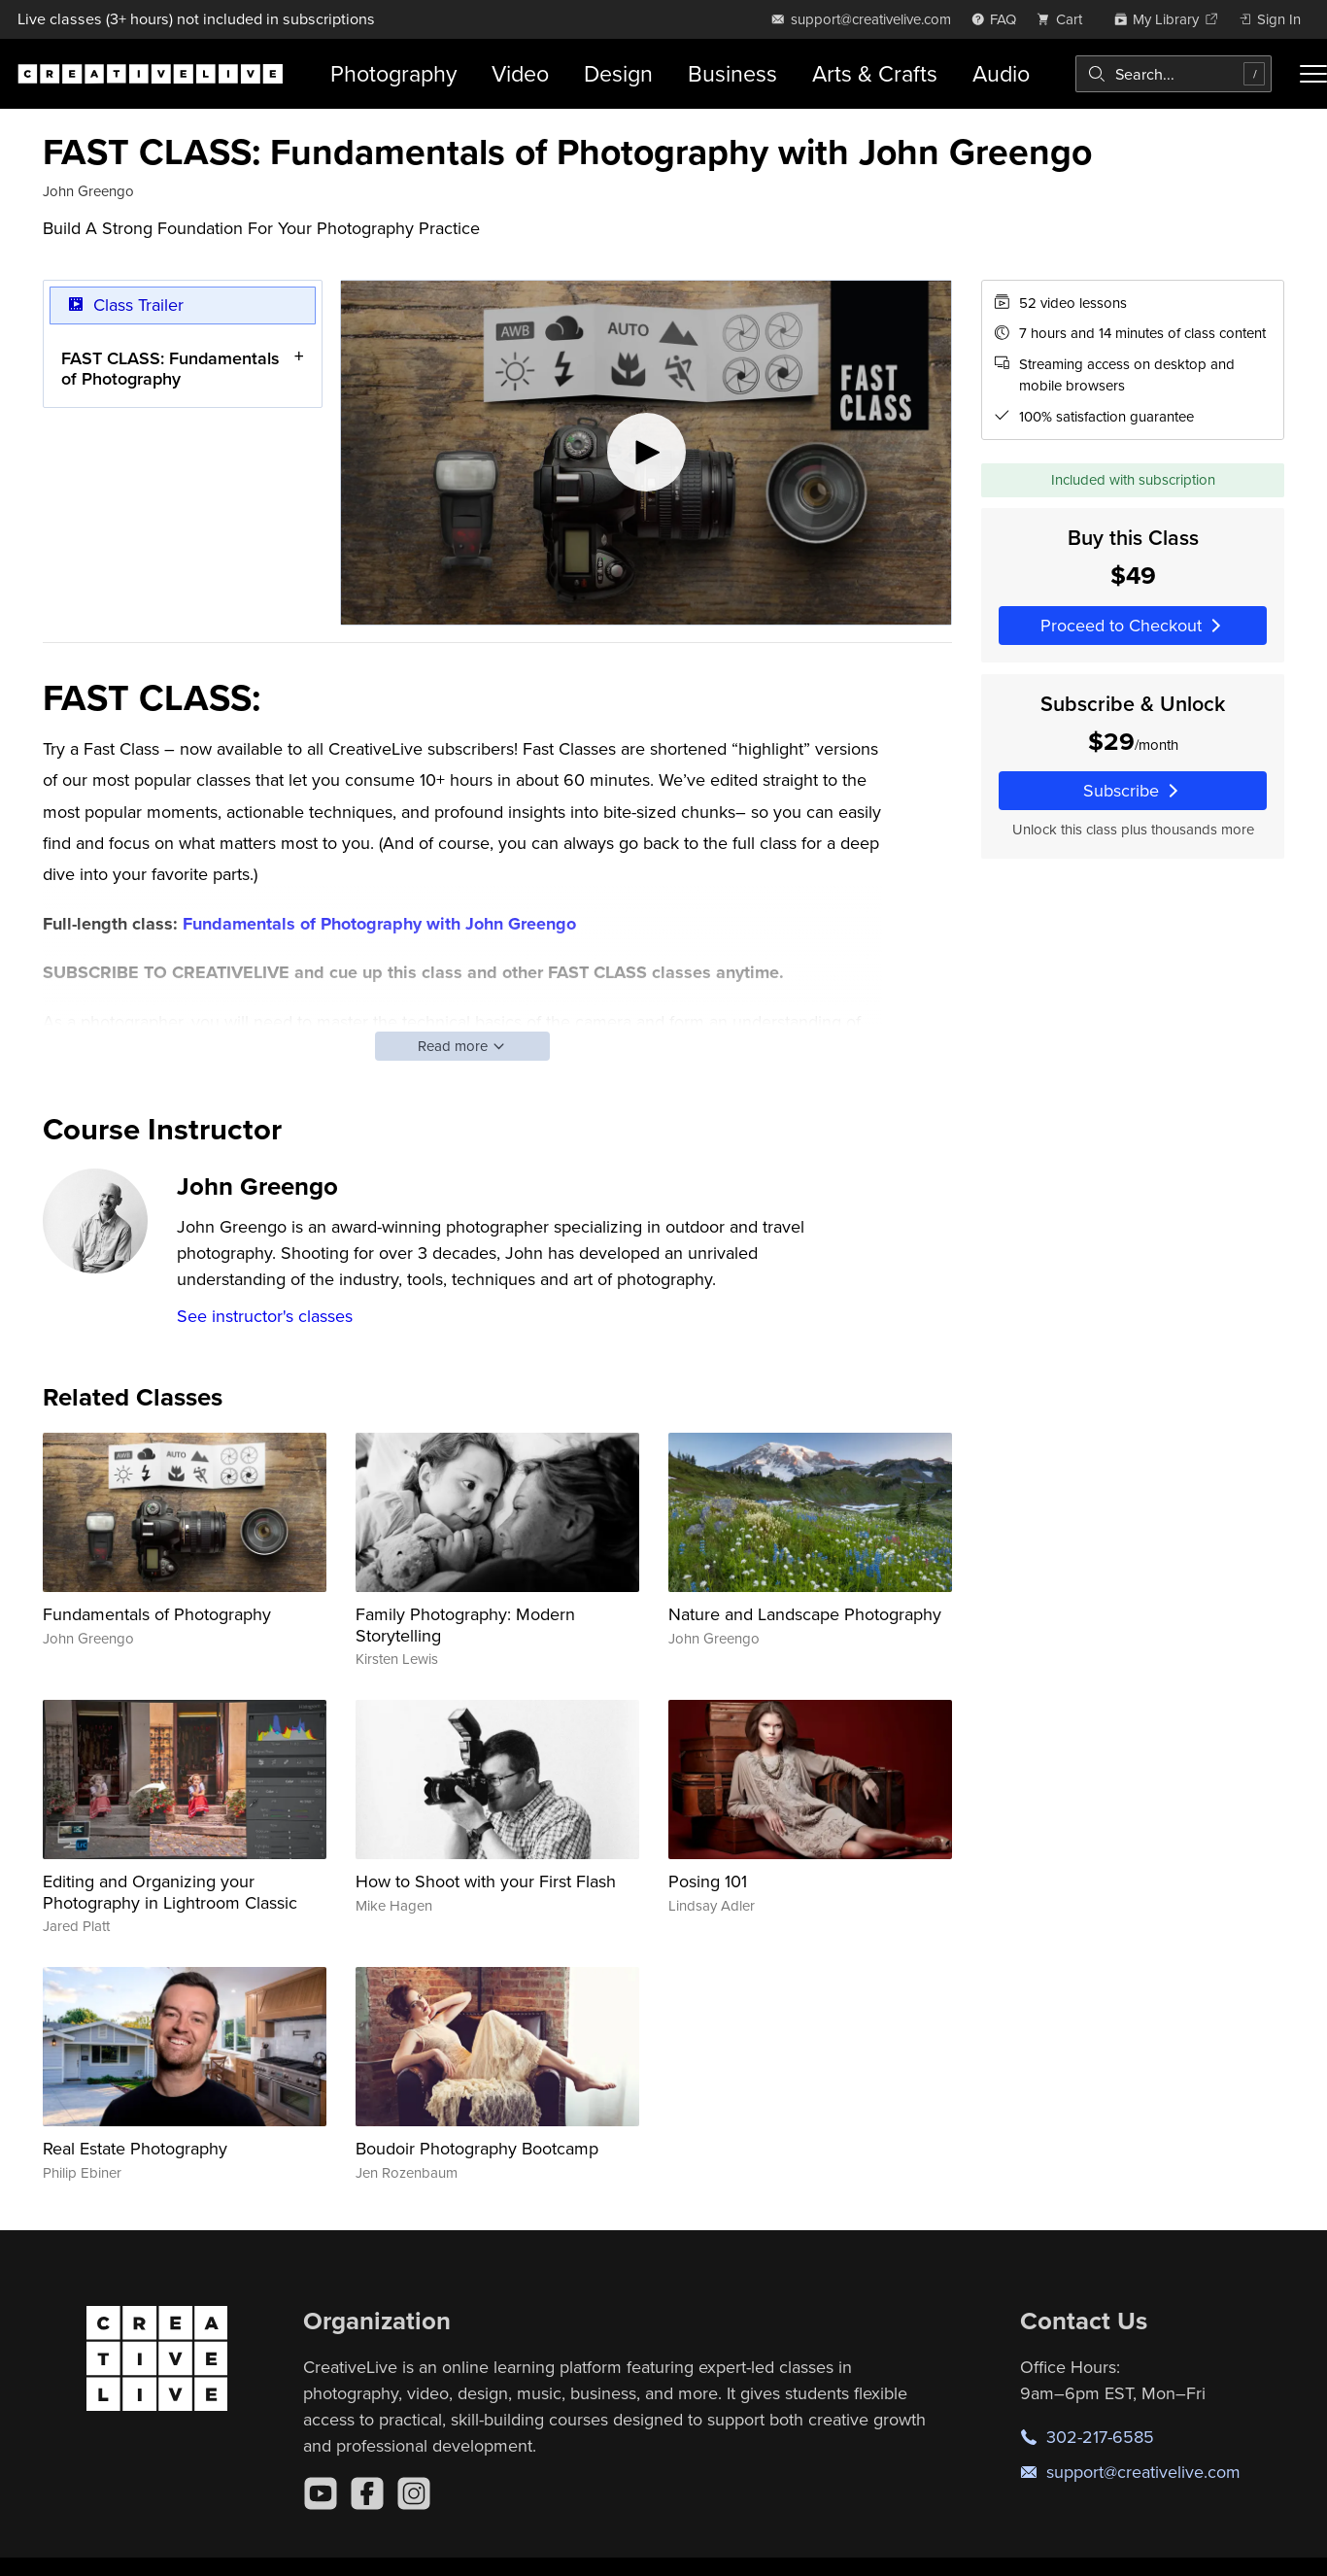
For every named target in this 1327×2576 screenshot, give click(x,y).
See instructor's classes (265, 1316)
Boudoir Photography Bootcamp (477, 2148)
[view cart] (1065, 19)
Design (618, 73)
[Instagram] (413, 2493)
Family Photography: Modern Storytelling (465, 1624)
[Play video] (646, 453)
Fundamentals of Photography (157, 1614)
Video (520, 73)
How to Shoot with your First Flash (486, 1881)
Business (732, 73)
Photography (393, 73)
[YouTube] (320, 2493)
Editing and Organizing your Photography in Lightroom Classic (170, 1892)
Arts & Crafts (874, 73)
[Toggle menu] (1313, 73)
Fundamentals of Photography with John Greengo (379, 923)
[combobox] (1173, 73)
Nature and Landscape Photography (804, 1614)
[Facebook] (367, 2493)
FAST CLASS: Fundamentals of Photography (170, 367)
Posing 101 (707, 1881)
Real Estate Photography (135, 2148)
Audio (1001, 73)
